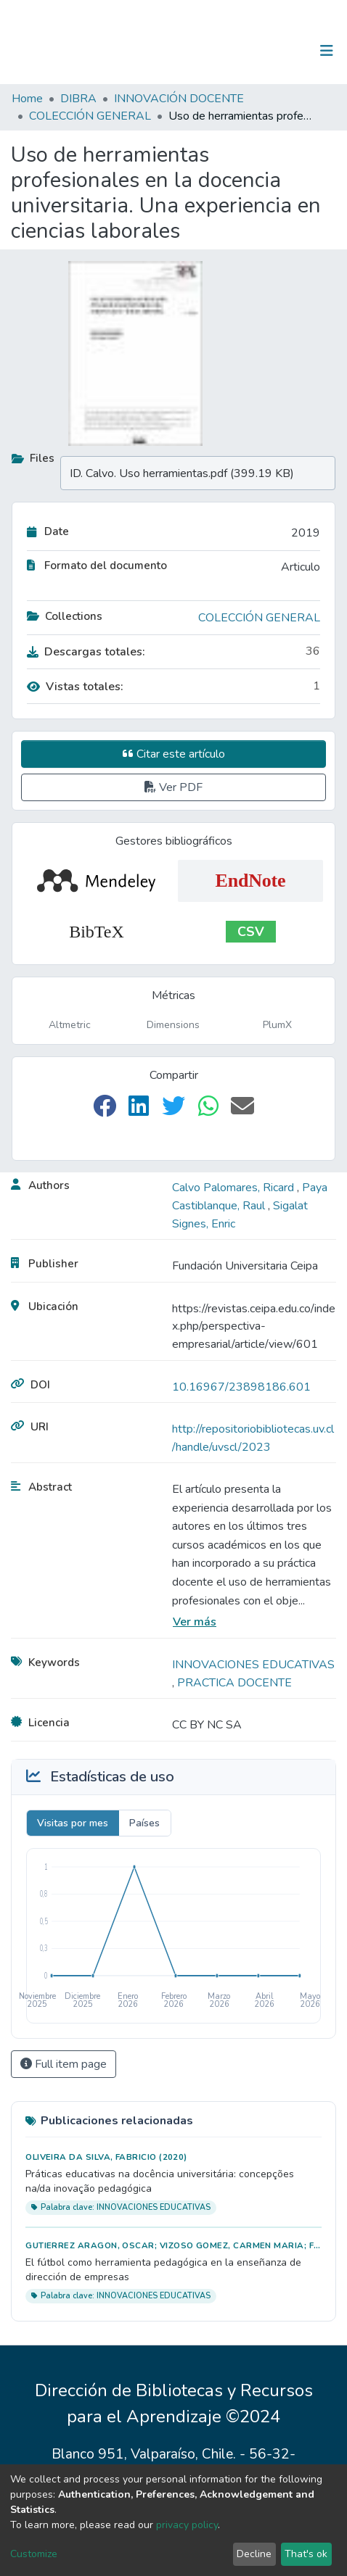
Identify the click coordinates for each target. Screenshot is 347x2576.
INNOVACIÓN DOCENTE (179, 99)
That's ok (306, 2554)
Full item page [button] (63, 2064)
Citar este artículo (174, 754)
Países (144, 1823)
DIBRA (78, 99)
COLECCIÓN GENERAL (90, 116)
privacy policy (187, 2525)
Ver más (194, 1622)
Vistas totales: (75, 687)
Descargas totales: (86, 652)
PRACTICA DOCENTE (234, 1683)
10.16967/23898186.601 (241, 1387)
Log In (281, 51)
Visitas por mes (72, 1823)
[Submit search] (251, 50)
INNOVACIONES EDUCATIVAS (253, 1665)
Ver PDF (173, 787)
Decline (254, 2554)
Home (27, 99)
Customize (33, 2554)
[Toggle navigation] (326, 50)
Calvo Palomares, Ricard (234, 1188)
